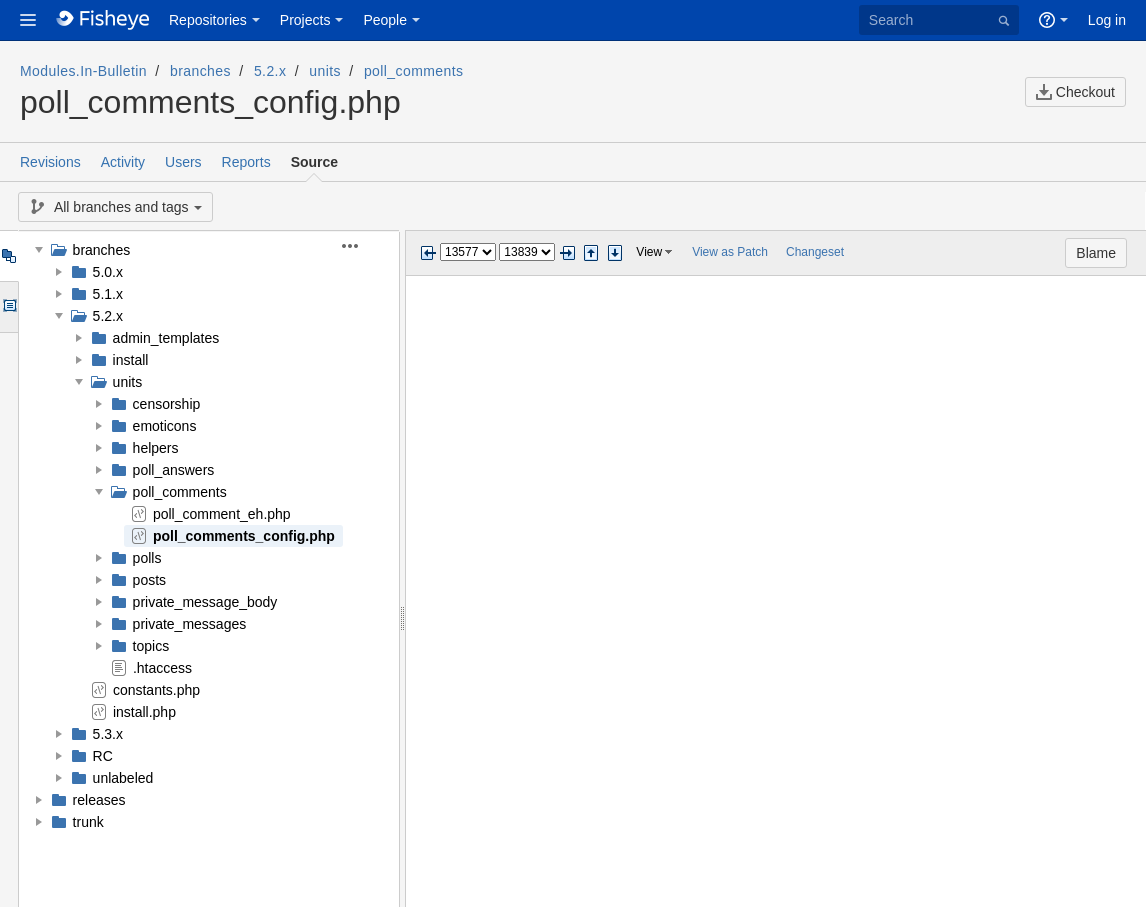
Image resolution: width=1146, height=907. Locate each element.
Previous (428, 253)
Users (183, 162)
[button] (28, 20)
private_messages (190, 624)
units (325, 71)
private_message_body (205, 602)
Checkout (1075, 92)
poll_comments (414, 71)
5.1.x (108, 294)
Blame (1096, 253)
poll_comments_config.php (244, 536)
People (385, 20)
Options (8, 307)
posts (149, 580)
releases (99, 800)
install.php (144, 712)
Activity (123, 162)
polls (147, 558)
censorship (167, 404)
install (131, 360)
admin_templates (166, 338)
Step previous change (591, 253)
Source (314, 162)
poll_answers (174, 470)
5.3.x (108, 734)
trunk (88, 822)
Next (567, 253)
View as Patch (730, 252)
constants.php (156, 690)
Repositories (208, 20)
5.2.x (270, 71)
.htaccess (162, 668)
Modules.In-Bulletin (83, 71)
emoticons (165, 426)
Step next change (615, 253)
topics (151, 646)
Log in (1107, 20)
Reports (246, 162)
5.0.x (108, 272)
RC (103, 756)
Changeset (815, 252)
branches (200, 71)
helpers (156, 448)
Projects (305, 20)
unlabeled (123, 778)
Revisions (50, 162)
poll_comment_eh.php (222, 514)
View (649, 252)
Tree (8, 256)
